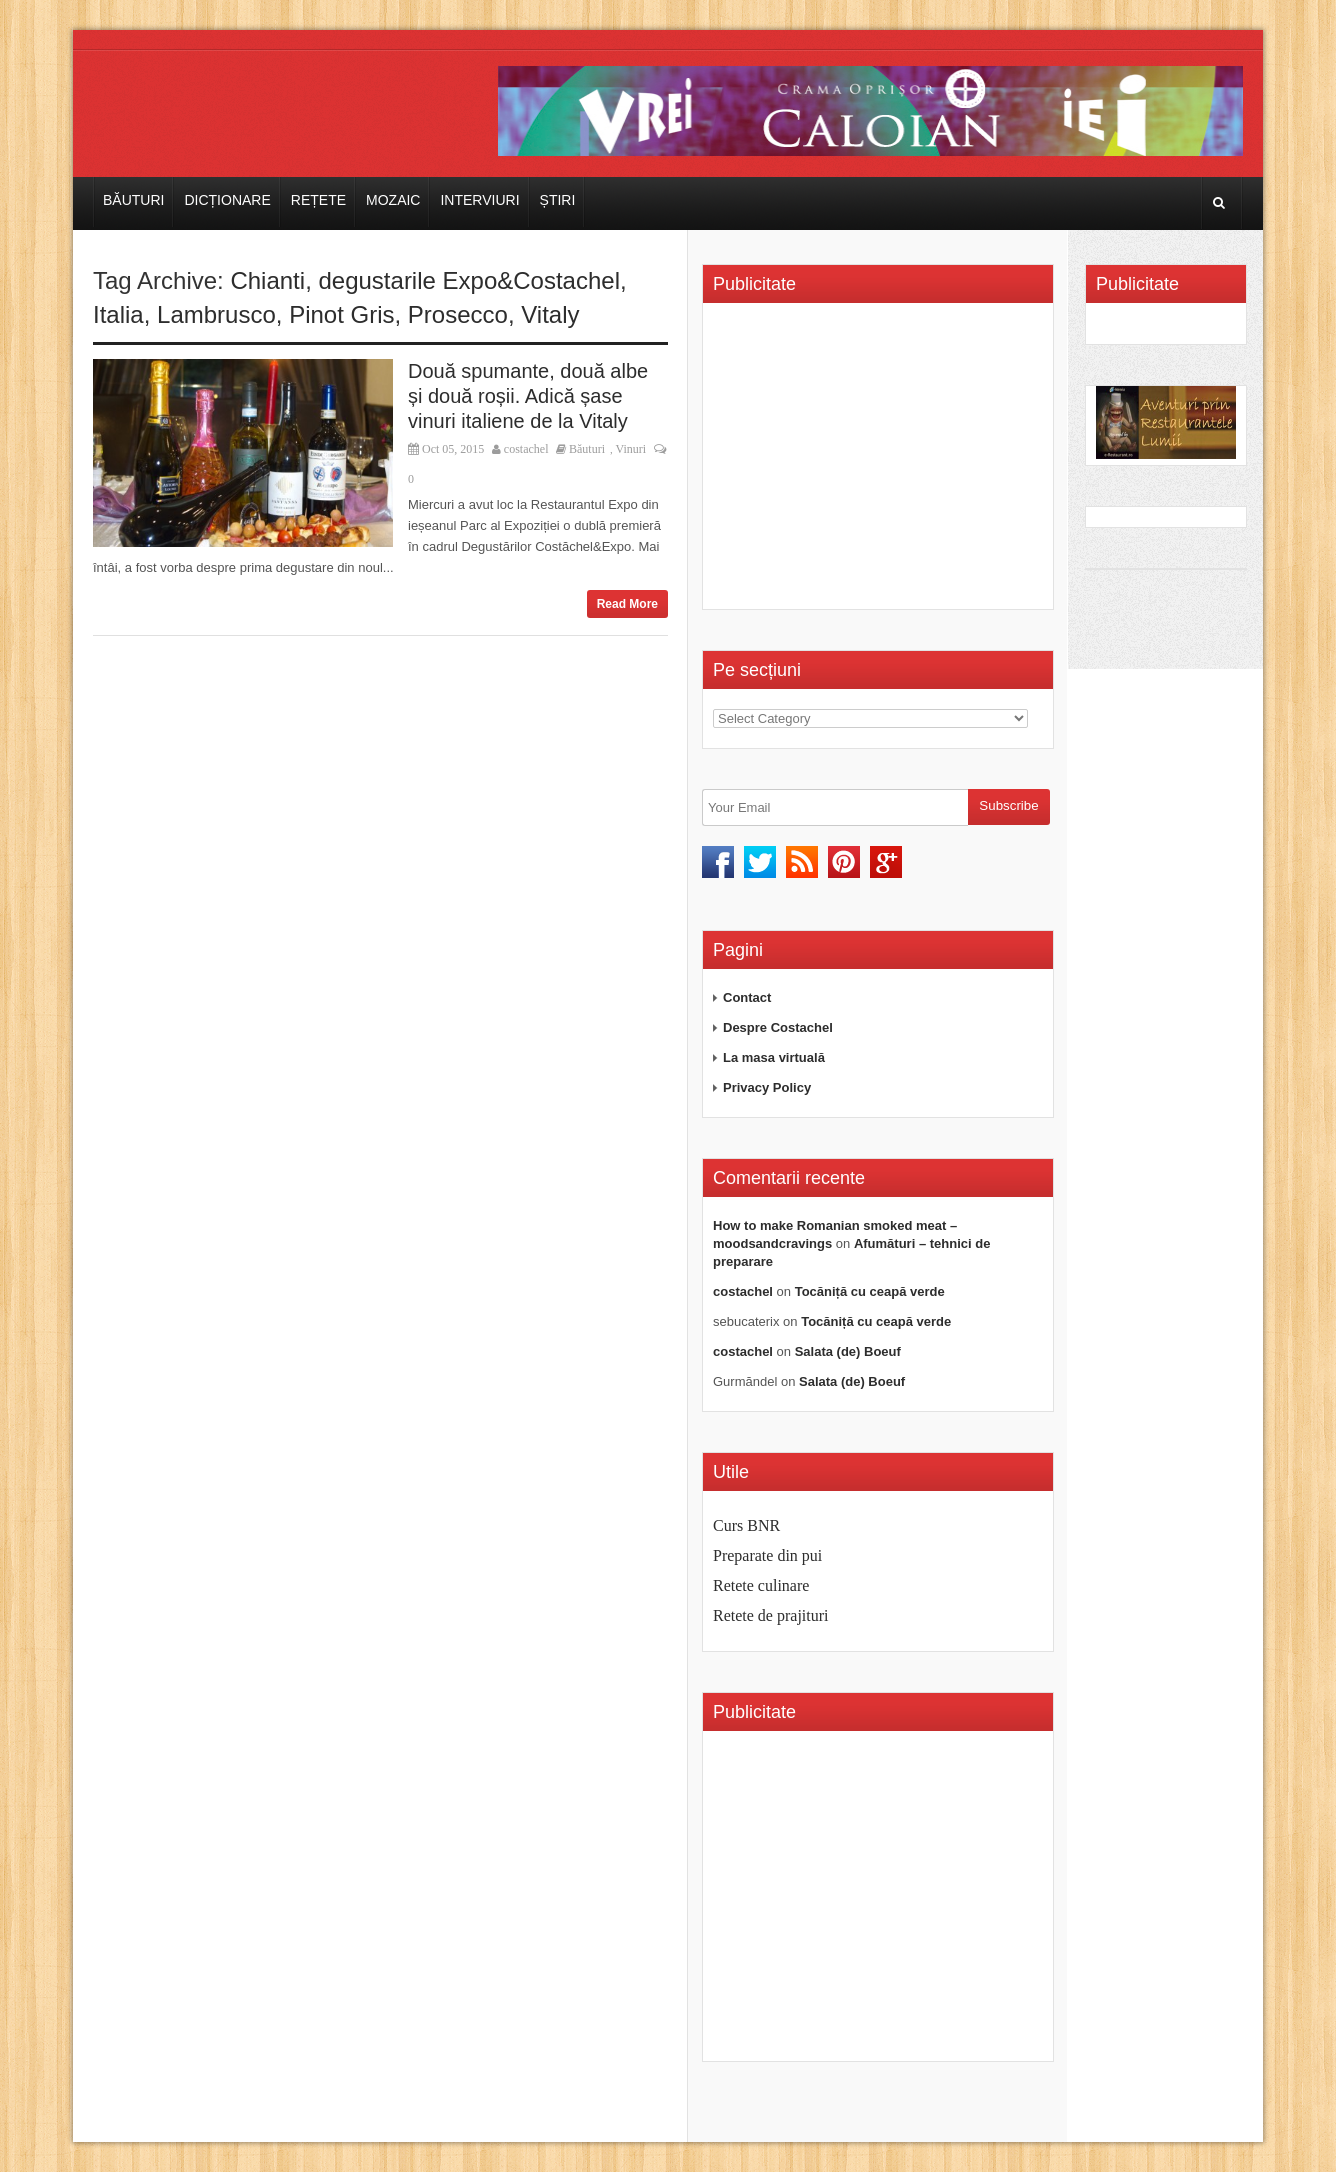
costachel (526, 449)
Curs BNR (746, 1525)
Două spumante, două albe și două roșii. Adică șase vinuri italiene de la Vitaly (528, 396)
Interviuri (479, 200)
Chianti (267, 280)
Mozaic (393, 200)
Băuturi (133, 200)
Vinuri (630, 449)
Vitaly (550, 314)
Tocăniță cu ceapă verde (870, 1291)
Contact (747, 997)
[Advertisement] (881, 463)
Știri (558, 200)
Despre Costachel (778, 1027)
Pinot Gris (341, 314)
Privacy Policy (767, 1087)
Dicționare (227, 200)
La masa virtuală (774, 1057)
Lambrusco (216, 314)
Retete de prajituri (771, 1615)
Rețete (318, 200)
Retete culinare (761, 1585)
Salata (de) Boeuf (848, 1351)
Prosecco (458, 314)
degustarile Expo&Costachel (469, 280)
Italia (118, 314)
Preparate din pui (767, 1555)
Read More (627, 604)
